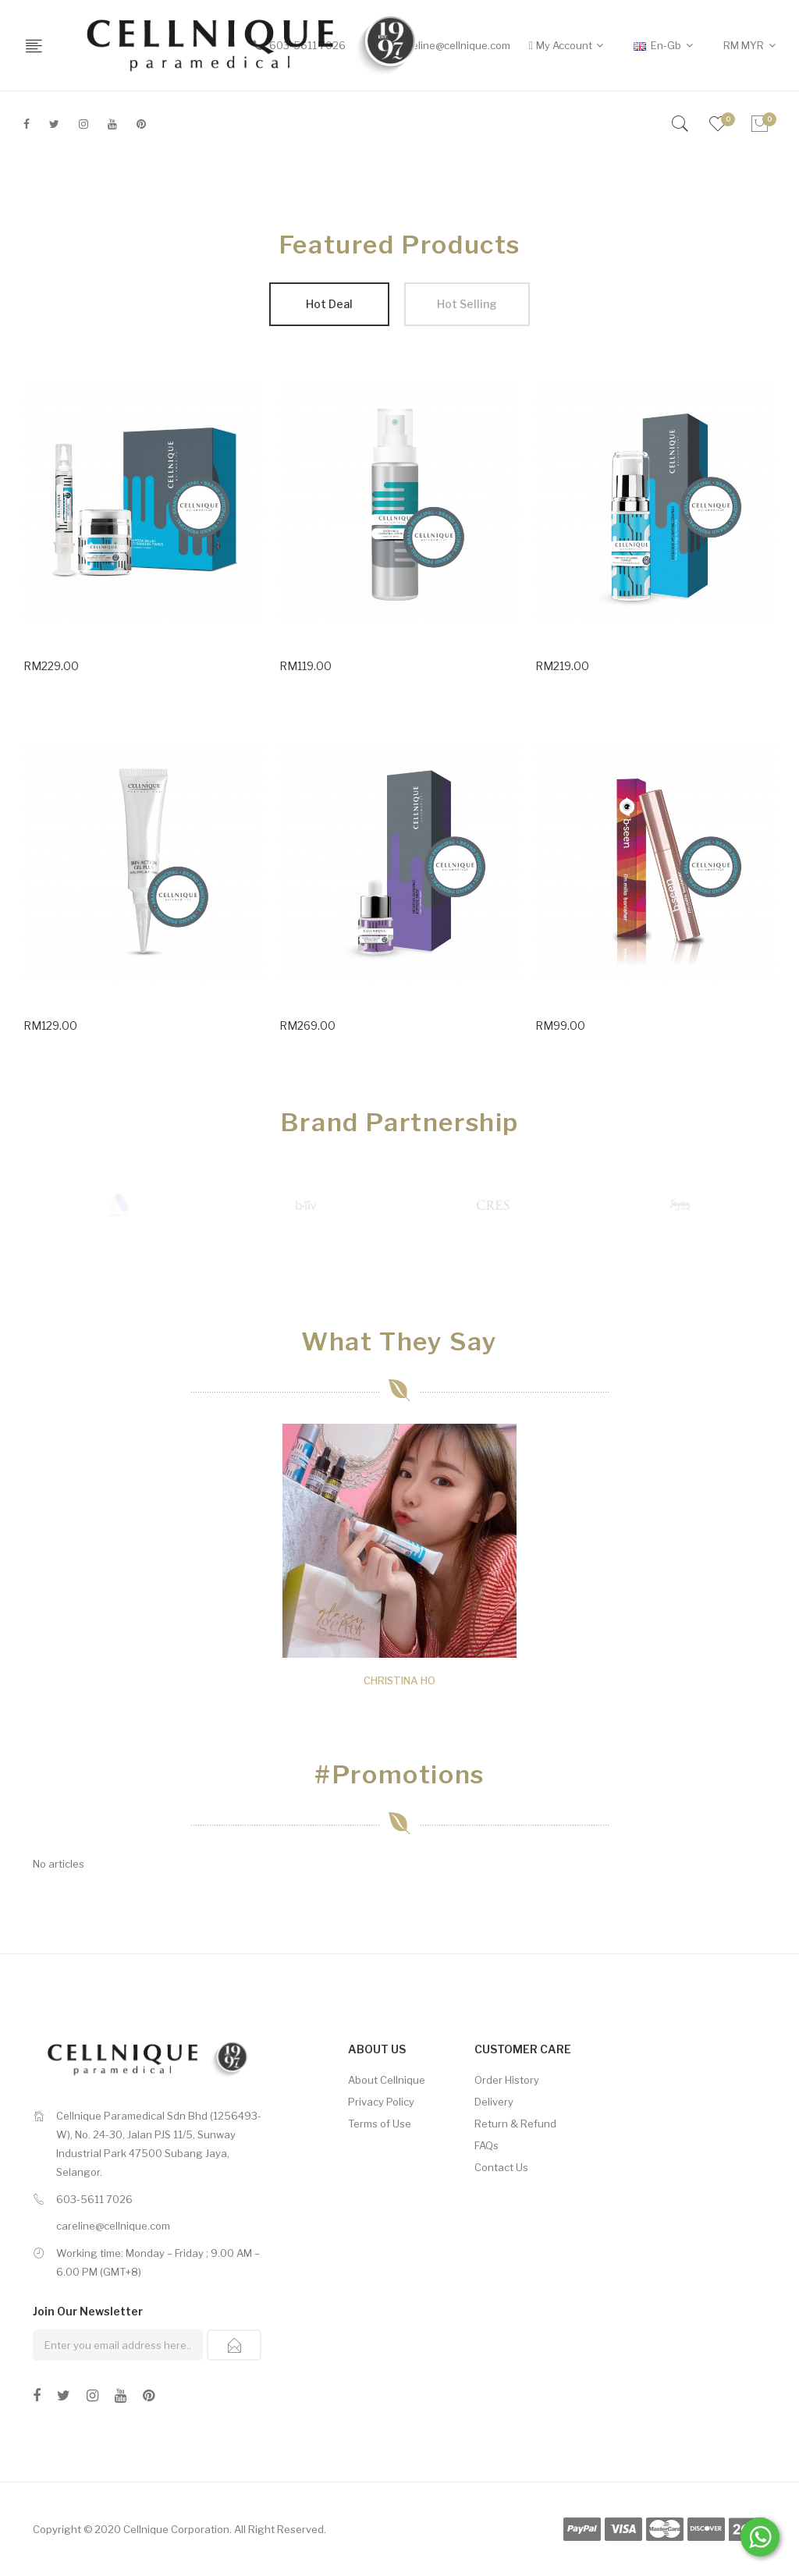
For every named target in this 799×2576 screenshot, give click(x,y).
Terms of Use (379, 2123)
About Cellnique (386, 2080)
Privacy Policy (381, 2101)
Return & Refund (515, 2123)
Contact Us (501, 2167)
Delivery (493, 2101)
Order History (506, 2080)
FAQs (486, 2145)
